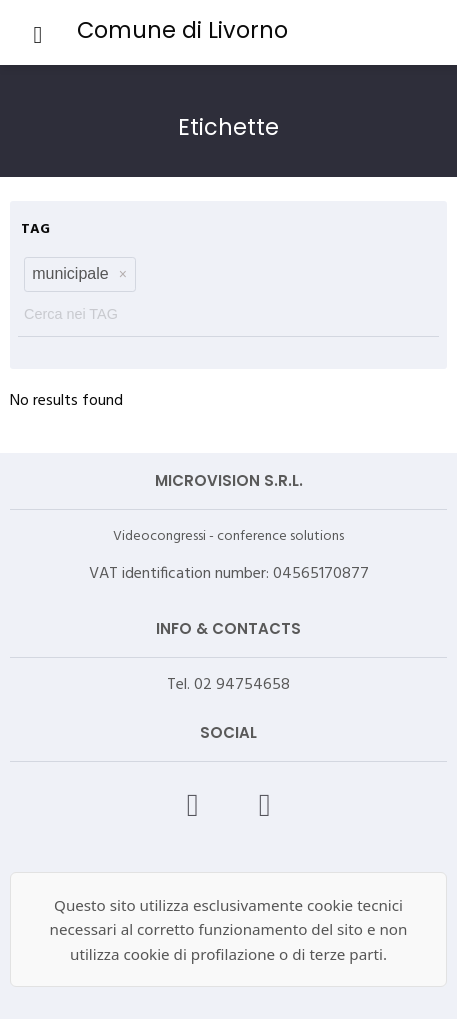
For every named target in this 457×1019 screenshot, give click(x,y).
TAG (35, 229)
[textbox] (228, 309)
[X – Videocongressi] (265, 805)
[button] (123, 274)
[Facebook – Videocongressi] (193, 805)
